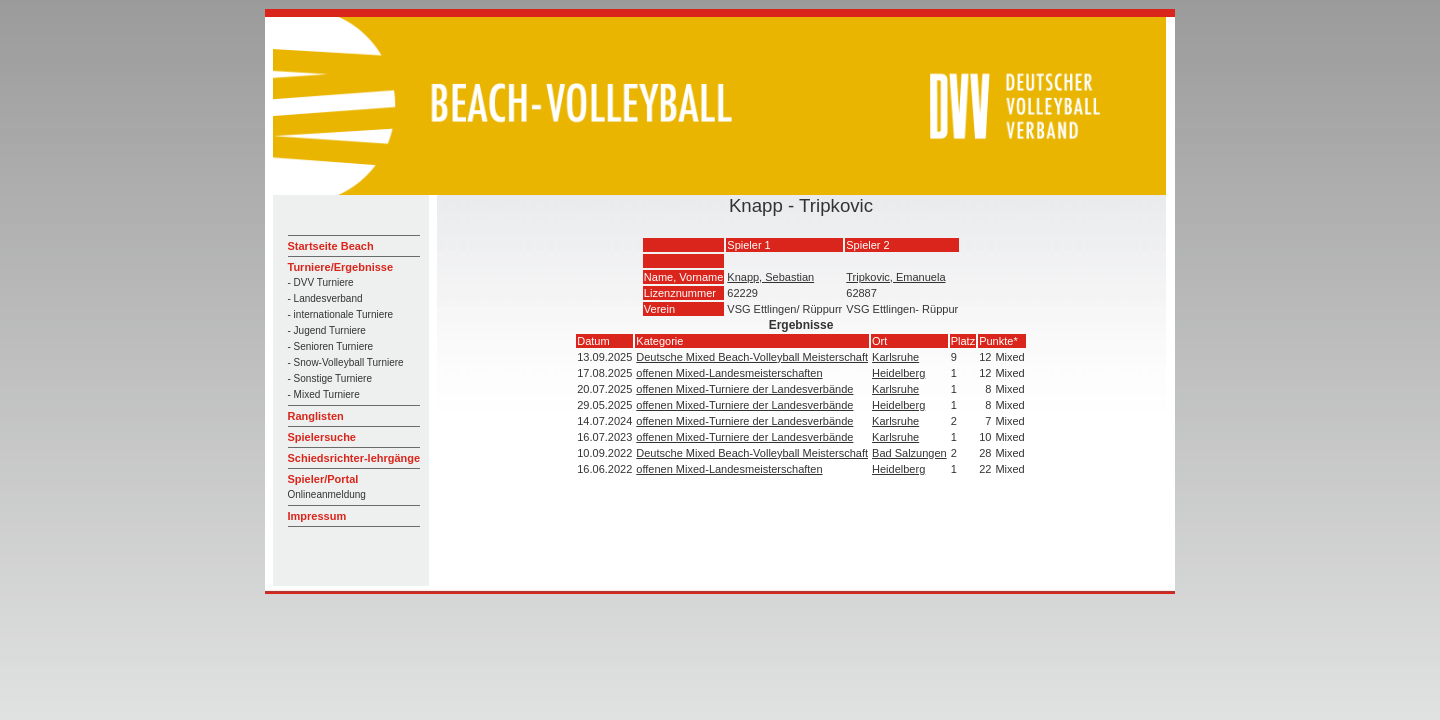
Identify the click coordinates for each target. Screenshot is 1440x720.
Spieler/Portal (323, 479)
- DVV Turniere (321, 282)
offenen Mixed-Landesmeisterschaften (729, 373)
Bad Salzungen (909, 453)
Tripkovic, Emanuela (895, 277)
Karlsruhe (895, 357)
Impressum (317, 516)
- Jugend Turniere (327, 330)
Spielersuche (322, 437)
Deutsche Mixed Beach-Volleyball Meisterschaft (752, 357)
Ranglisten (316, 416)
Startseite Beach (331, 246)
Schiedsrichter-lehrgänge (354, 458)
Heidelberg (898, 373)
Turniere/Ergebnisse (341, 267)
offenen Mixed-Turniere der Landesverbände (744, 389)
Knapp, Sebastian (770, 277)
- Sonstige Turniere (330, 378)
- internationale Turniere (341, 314)
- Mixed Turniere (324, 394)
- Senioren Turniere (331, 346)
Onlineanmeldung (327, 494)
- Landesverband (325, 298)
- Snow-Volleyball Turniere (346, 362)
